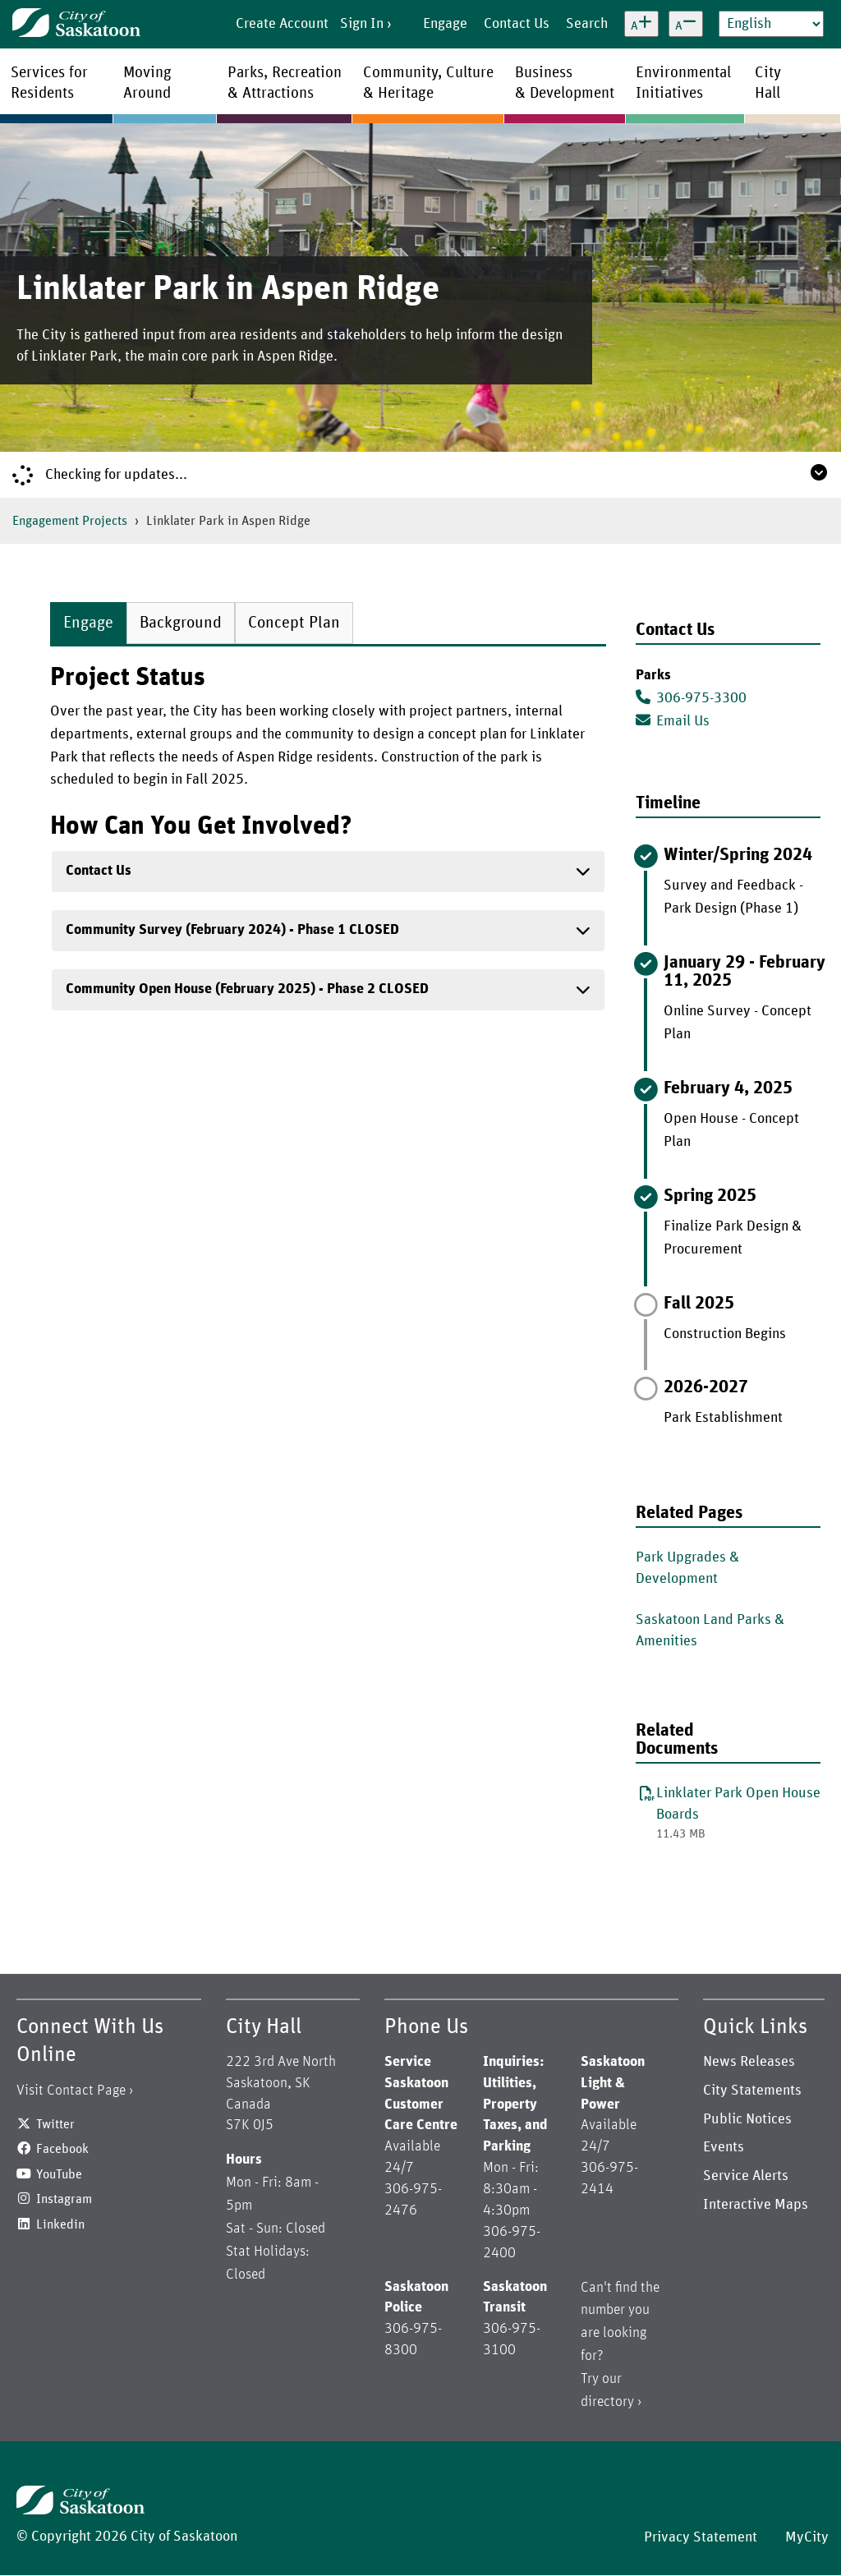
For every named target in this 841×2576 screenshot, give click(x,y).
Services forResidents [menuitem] (49, 83)
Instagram (64, 2199)
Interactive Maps (755, 2204)
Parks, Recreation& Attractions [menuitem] (284, 83)
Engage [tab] (88, 622)
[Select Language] (771, 24)
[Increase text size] (641, 24)
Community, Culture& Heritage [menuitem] (428, 83)
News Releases (749, 2061)
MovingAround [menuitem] (147, 83)
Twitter (55, 2124)
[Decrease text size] (686, 24)
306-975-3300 (691, 697)
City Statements (752, 2090)
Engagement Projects (69, 520)
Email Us (673, 720)
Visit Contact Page (71, 2090)
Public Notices (747, 2119)
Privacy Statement (700, 2537)
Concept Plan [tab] (294, 622)
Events (723, 2147)
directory (607, 2401)
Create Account (282, 23)
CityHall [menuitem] (768, 83)
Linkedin (60, 2224)
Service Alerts (745, 2176)
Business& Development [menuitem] (564, 83)
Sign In (362, 23)
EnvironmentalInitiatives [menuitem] (683, 83)
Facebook (62, 2148)
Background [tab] (181, 622)
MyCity (807, 2537)
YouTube (59, 2174)
